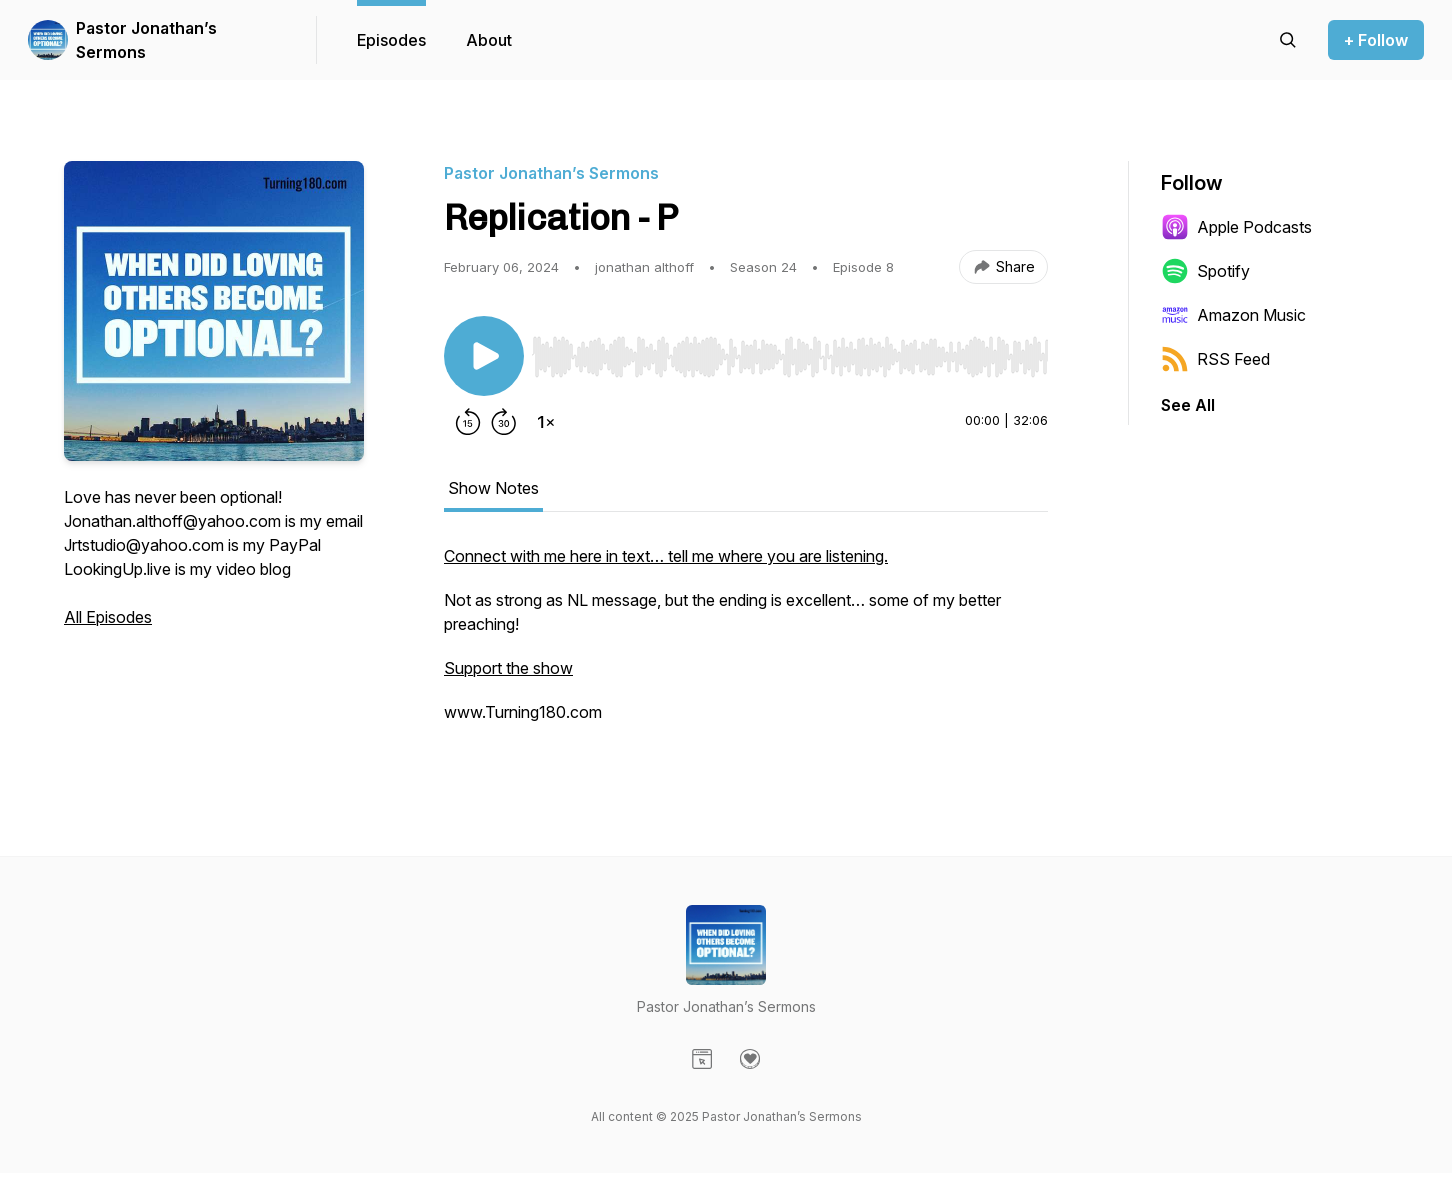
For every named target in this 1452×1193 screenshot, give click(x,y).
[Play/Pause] (484, 356)
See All (1188, 405)
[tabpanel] (746, 644)
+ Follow (1376, 40)
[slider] (790, 357)
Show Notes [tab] (493, 488)
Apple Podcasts (1236, 227)
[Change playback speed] (546, 422)
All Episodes (108, 617)
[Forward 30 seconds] (504, 422)
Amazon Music (1233, 315)
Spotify (1205, 271)
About (489, 40)
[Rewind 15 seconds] (468, 422)
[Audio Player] (790, 351)
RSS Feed (1215, 359)
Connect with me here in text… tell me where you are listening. (666, 556)
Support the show (508, 668)
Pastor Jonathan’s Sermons (146, 40)
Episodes (391, 40)
